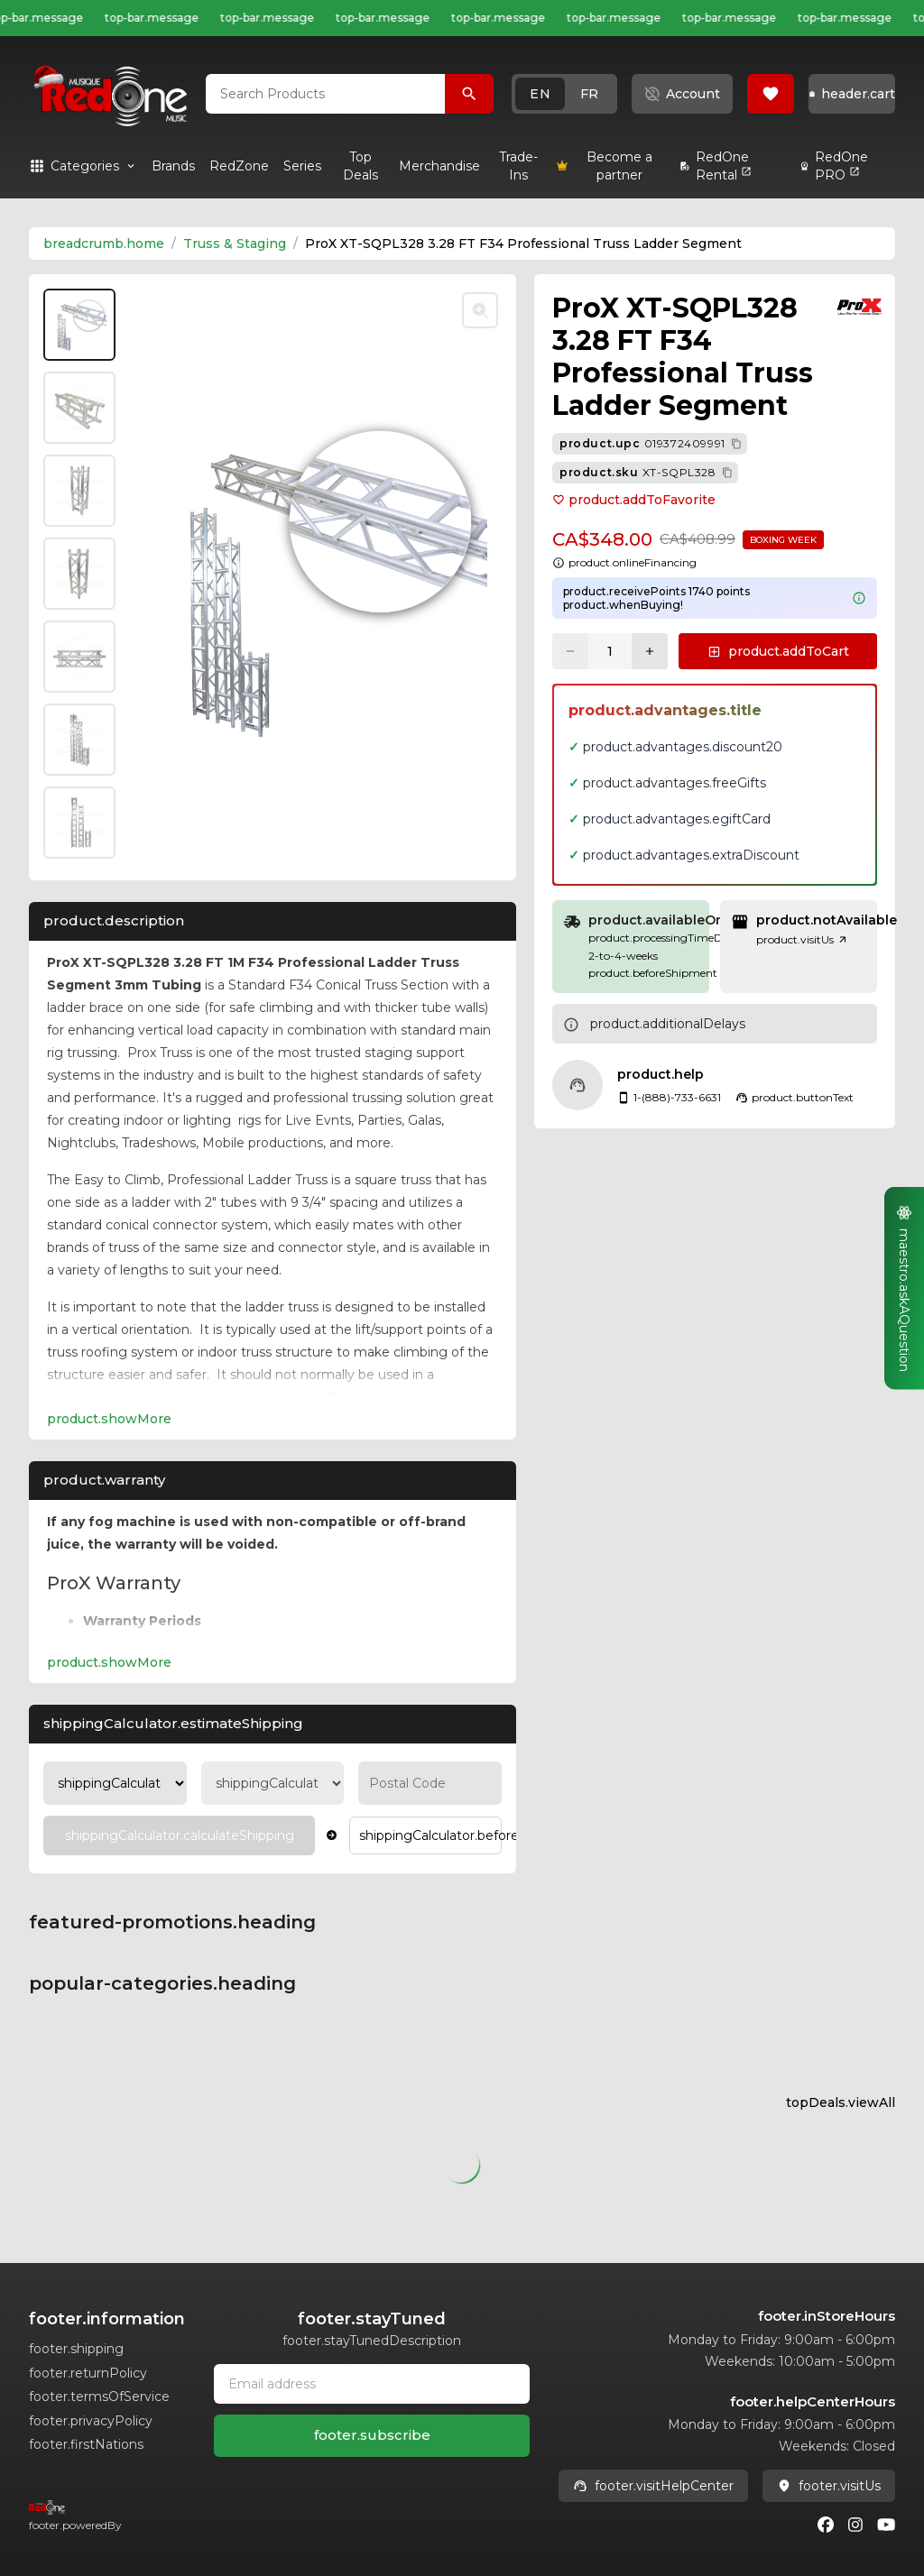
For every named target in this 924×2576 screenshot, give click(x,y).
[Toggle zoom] (480, 310)
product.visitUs (802, 939)
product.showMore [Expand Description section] (109, 1419)
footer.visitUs (829, 2486)
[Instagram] (855, 2524)
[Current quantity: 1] (610, 651)
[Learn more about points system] (859, 598)
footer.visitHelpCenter (653, 2486)
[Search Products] (469, 94)
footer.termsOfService (99, 2396)
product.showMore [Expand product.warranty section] (109, 1662)
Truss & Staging (234, 243)
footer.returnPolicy (88, 2373)
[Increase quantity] (650, 651)
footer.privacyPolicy (90, 2421)
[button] (564, 94)
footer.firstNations (86, 2444)
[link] (173, 166)
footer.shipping (76, 2349)
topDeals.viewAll (840, 2102)
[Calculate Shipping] (179, 1835)
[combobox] (325, 94)
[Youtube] (886, 2524)
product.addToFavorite (634, 500)
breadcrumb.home (103, 243)
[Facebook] (826, 2524)
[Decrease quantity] (570, 651)
